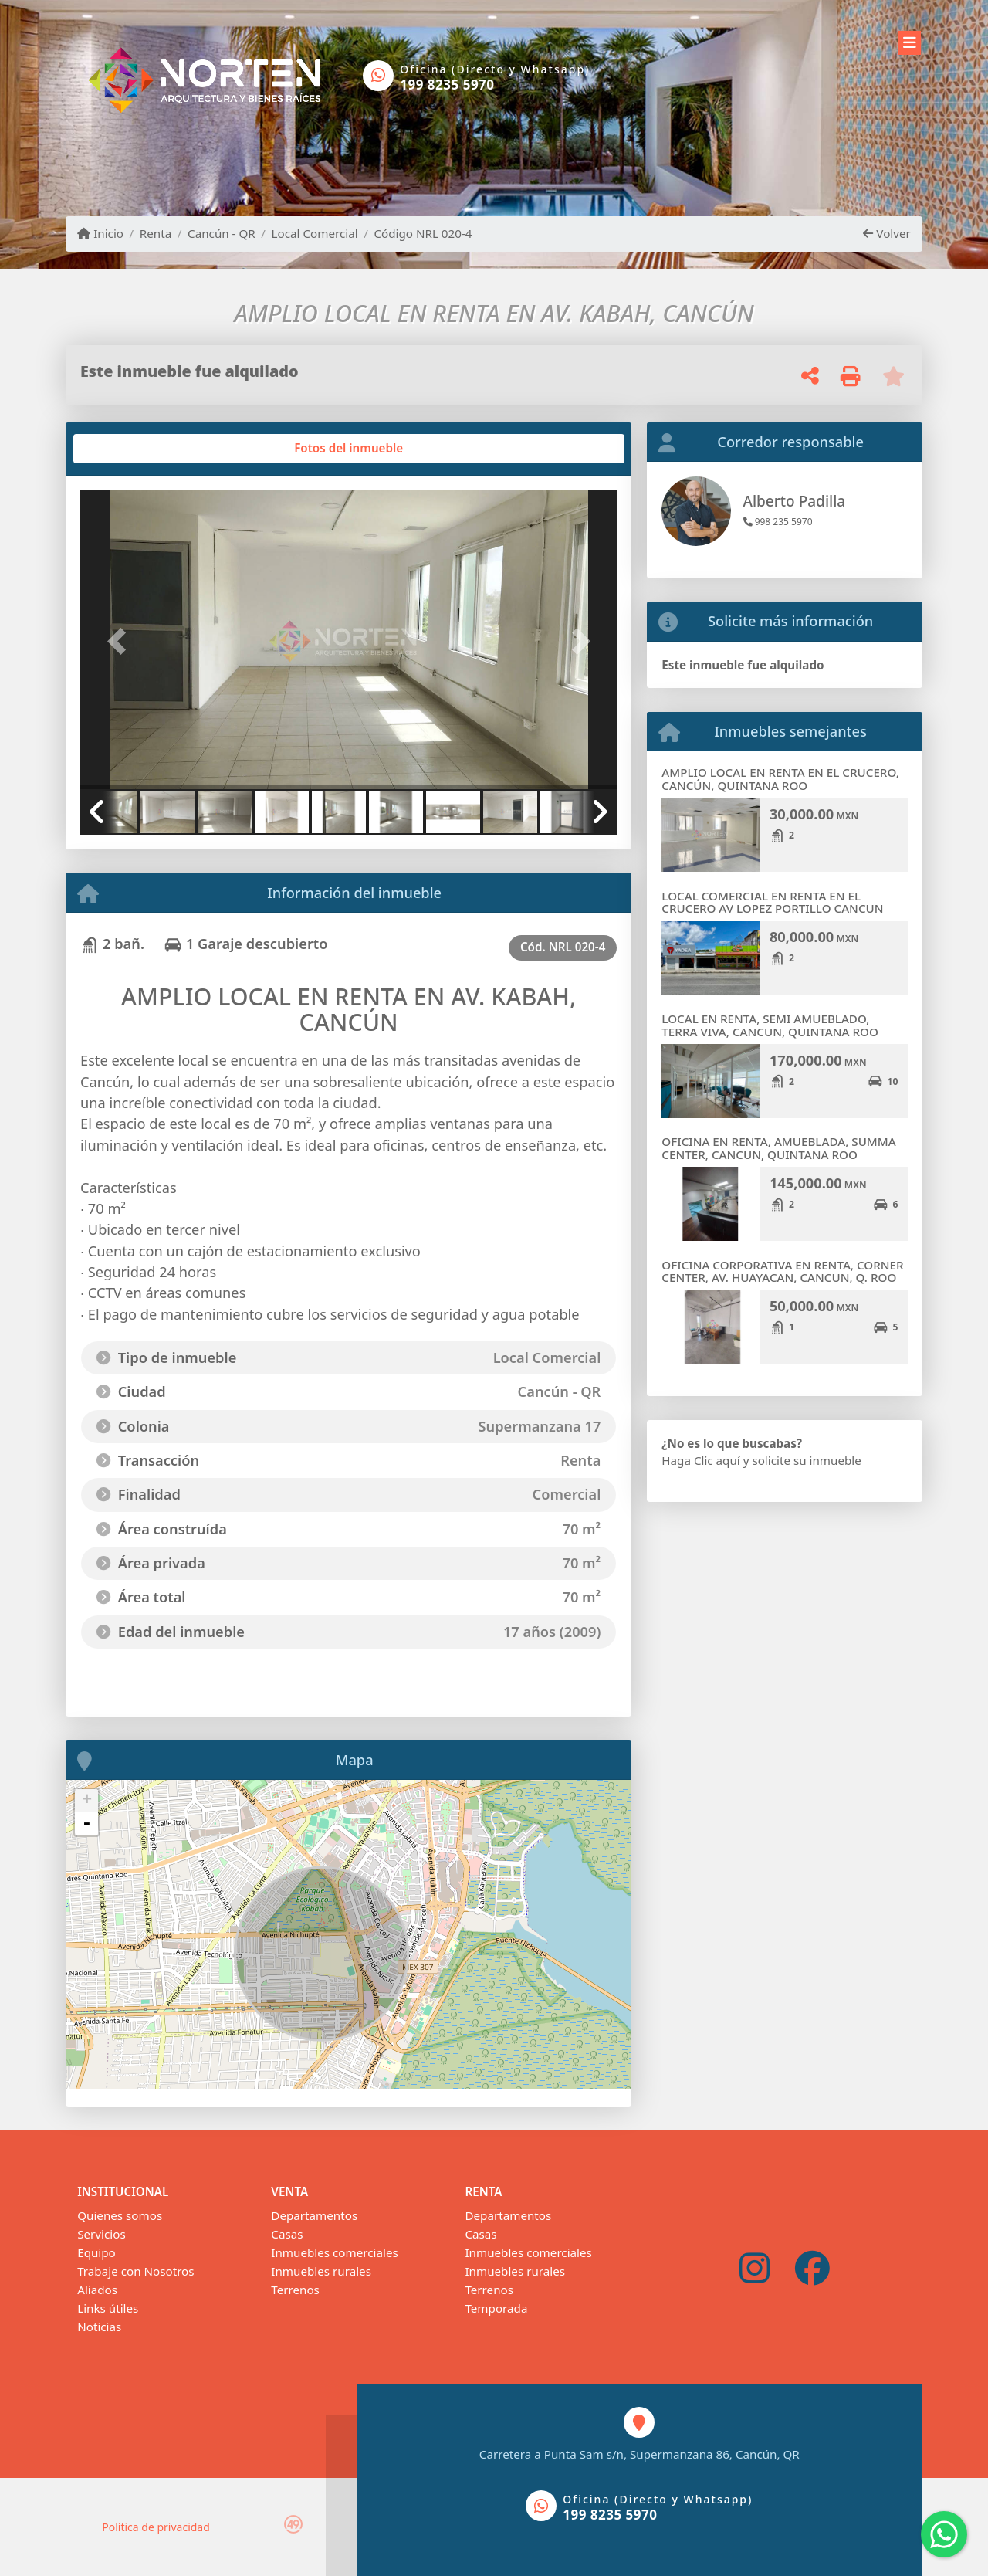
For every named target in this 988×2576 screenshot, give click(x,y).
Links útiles (107, 2308)
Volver (886, 233)
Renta (155, 233)
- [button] (86, 1823)
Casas (287, 2234)
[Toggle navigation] (909, 40)
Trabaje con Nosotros (135, 2271)
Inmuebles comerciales (334, 2252)
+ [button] (87, 1800)
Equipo (96, 2252)
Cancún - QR (221, 233)
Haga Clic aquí (700, 1460)
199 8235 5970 (447, 84)
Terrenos (295, 2289)
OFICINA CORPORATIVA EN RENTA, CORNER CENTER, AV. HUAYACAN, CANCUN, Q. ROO (782, 1271)
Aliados (97, 2289)
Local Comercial (315, 233)
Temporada (496, 2308)
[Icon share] (754, 2269)
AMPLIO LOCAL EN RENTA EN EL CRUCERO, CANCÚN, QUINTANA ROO (780, 778)
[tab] (139, 448)
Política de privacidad (156, 2527)
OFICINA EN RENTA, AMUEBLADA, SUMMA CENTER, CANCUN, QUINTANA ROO (778, 1148)
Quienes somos (119, 2215)
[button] (120, 641)
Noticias (99, 2326)
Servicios (101, 2234)
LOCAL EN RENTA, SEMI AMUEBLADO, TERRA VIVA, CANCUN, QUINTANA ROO (769, 1025)
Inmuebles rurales (321, 2271)
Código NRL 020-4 (423, 233)
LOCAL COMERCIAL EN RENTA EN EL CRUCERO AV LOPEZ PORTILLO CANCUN (772, 902)
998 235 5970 (778, 521)
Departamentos (314, 2215)
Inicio (100, 233)
